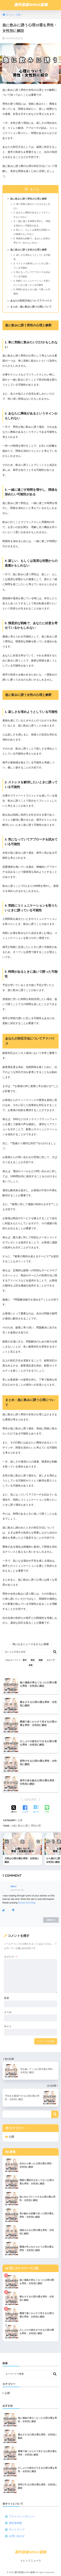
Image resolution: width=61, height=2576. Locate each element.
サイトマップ (17, 2529)
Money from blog (26, 1902)
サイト (8, 2026)
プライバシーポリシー (22, 2516)
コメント (11, 1956)
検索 (55, 1651)
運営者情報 (15, 2523)
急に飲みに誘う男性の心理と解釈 (28, 198)
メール (8, 2012)
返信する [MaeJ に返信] (51, 1920)
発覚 (31, 1665)
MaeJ (13, 1886)
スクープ (50, 1660)
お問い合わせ (17, 2536)
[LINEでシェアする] (47, 1809)
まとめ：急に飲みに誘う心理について (31, 306)
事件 (25, 1660)
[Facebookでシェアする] (25, 1809)
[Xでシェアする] (14, 1809)
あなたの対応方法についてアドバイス (31, 300)
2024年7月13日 (17, 1890)
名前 (6, 1998)
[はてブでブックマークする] (36, 1809)
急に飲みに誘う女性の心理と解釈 (28, 249)
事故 (33, 1660)
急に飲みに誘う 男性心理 (27, 1825)
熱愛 (41, 1660)
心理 (19, 1820)
